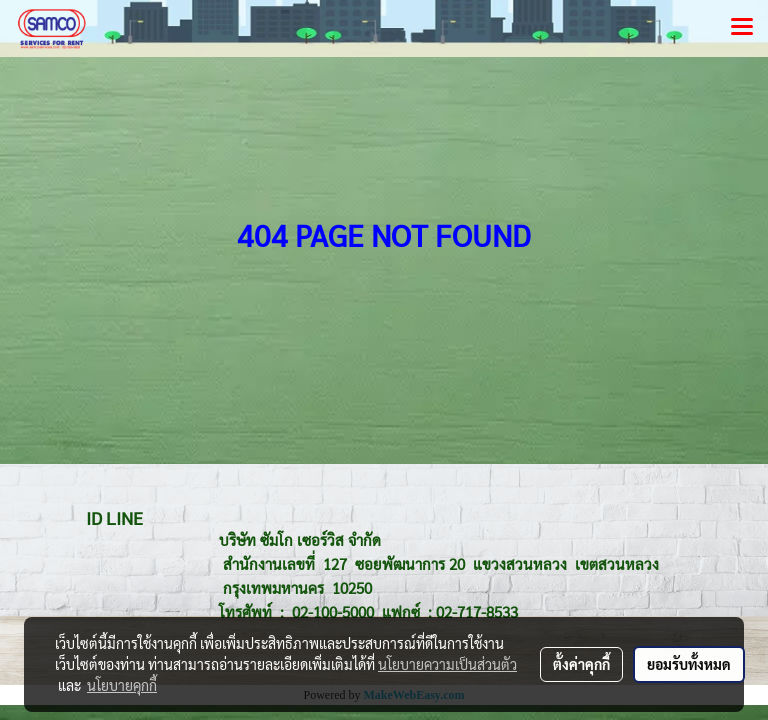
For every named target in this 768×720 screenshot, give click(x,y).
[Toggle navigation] (742, 28)
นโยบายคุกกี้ (122, 685)
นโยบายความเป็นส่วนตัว (447, 664)
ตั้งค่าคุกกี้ (581, 664)
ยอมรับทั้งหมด (689, 664)
